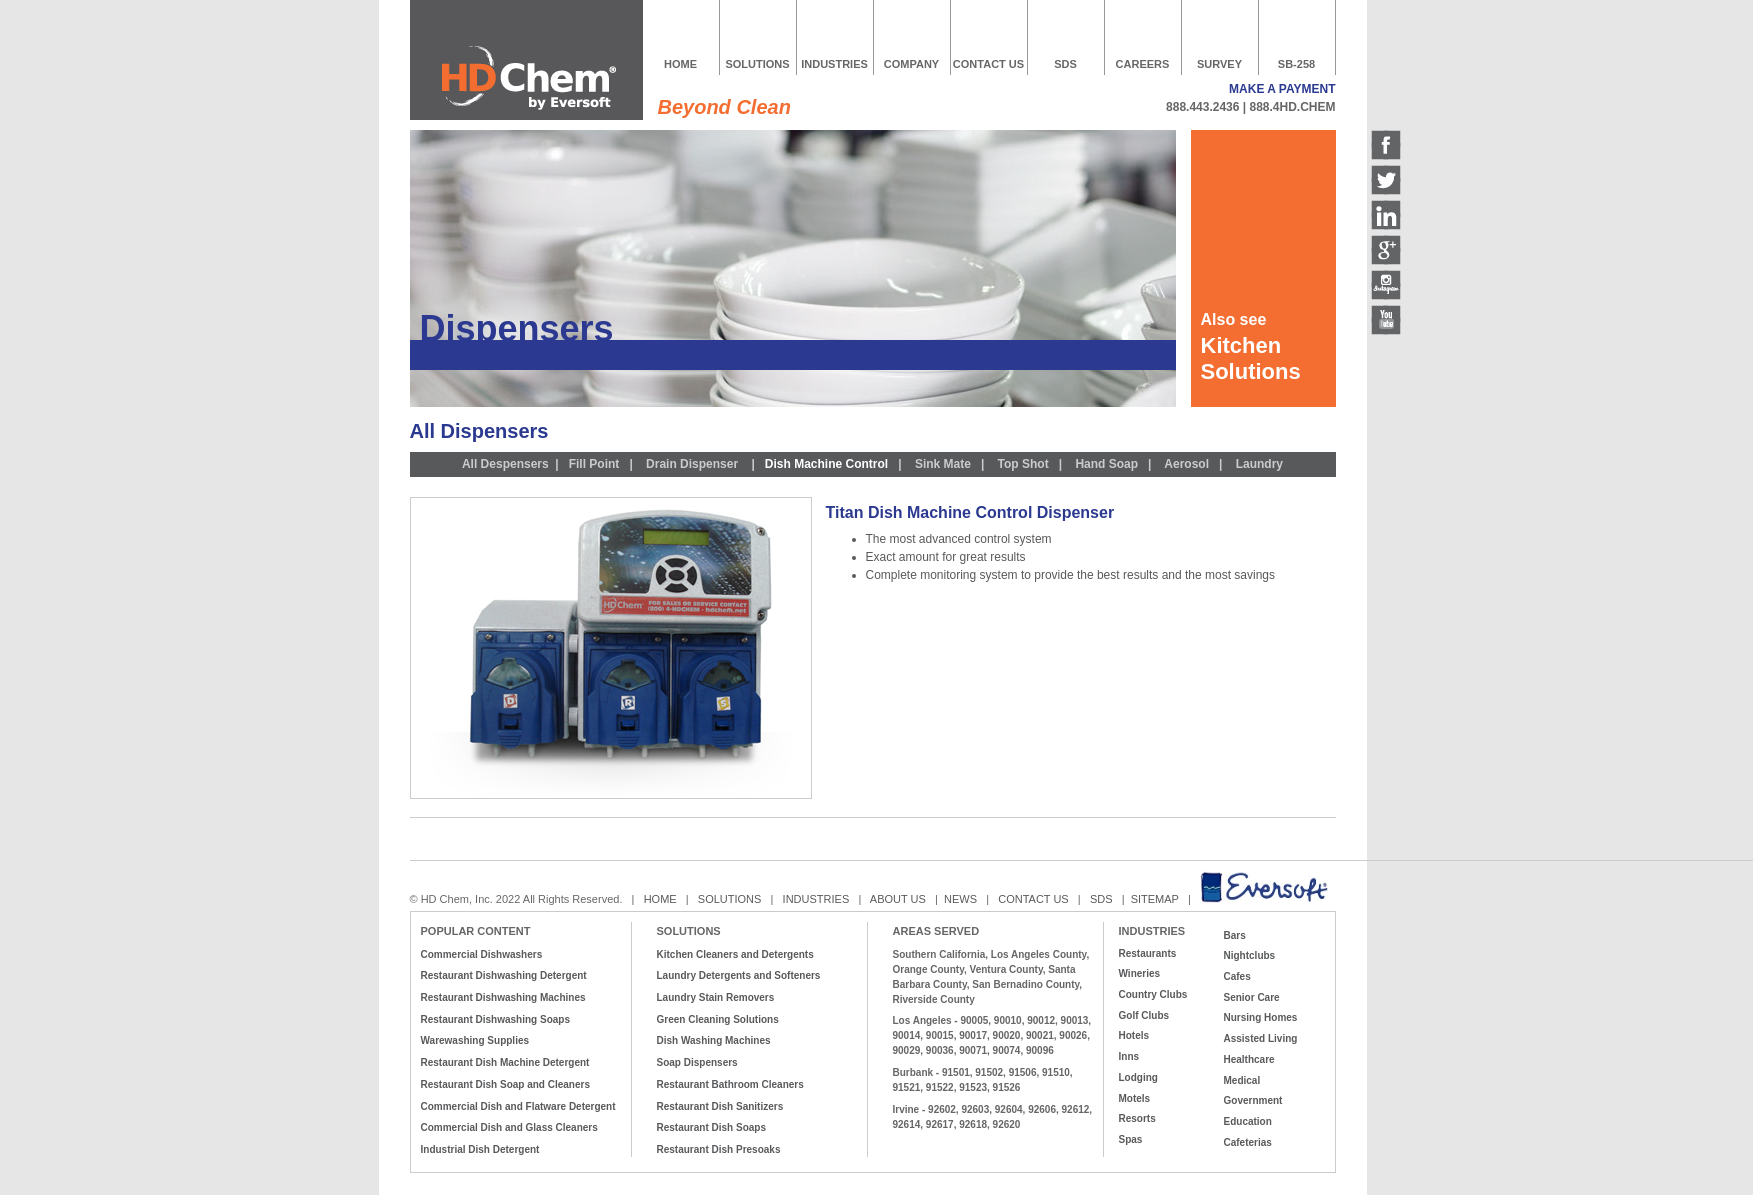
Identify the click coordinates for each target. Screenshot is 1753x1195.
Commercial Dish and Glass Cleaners (509, 1127)
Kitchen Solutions (1251, 358)
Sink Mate (943, 464)
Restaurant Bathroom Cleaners (730, 1084)
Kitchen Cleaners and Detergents (735, 954)
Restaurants (1148, 953)
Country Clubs (1153, 994)
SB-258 (1296, 64)
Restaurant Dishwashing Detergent (504, 975)
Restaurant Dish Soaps (711, 1127)
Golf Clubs (1144, 1015)
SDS (1065, 64)
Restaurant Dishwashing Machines (503, 997)
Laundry (1259, 464)
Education (1248, 1121)
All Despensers (505, 464)
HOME (680, 64)
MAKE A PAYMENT (1282, 89)
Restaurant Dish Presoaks (719, 1149)
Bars (1235, 935)
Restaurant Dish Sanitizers (720, 1106)
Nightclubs (1250, 955)
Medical (1242, 1080)
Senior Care (1252, 997)
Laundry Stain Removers (716, 997)
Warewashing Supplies (475, 1040)
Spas (1131, 1139)
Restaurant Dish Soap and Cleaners (506, 1084)
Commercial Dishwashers (482, 954)
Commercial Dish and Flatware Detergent (518, 1106)
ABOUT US (898, 899)
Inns (1129, 1056)
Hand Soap (1106, 464)
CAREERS (1143, 64)
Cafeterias (1248, 1142)
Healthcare (1249, 1059)
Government (1253, 1100)
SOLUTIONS (757, 64)
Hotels (1134, 1035)
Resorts (1137, 1118)
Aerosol (1186, 464)
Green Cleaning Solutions (718, 1019)
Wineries (1140, 973)
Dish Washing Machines (714, 1040)
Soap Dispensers (697, 1062)
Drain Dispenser (690, 464)
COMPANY (911, 64)
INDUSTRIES (834, 64)
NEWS (960, 899)
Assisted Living (1261, 1038)
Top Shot (1023, 464)
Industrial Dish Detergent (480, 1149)
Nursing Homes (1261, 1017)
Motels (1135, 1098)
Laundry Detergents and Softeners (739, 975)
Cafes (1237, 976)
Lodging (1138, 1077)
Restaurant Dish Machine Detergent (505, 1062)
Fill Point (594, 464)
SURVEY (1219, 64)
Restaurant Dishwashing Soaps (495, 1019)
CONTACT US (988, 64)
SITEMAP (1156, 899)
